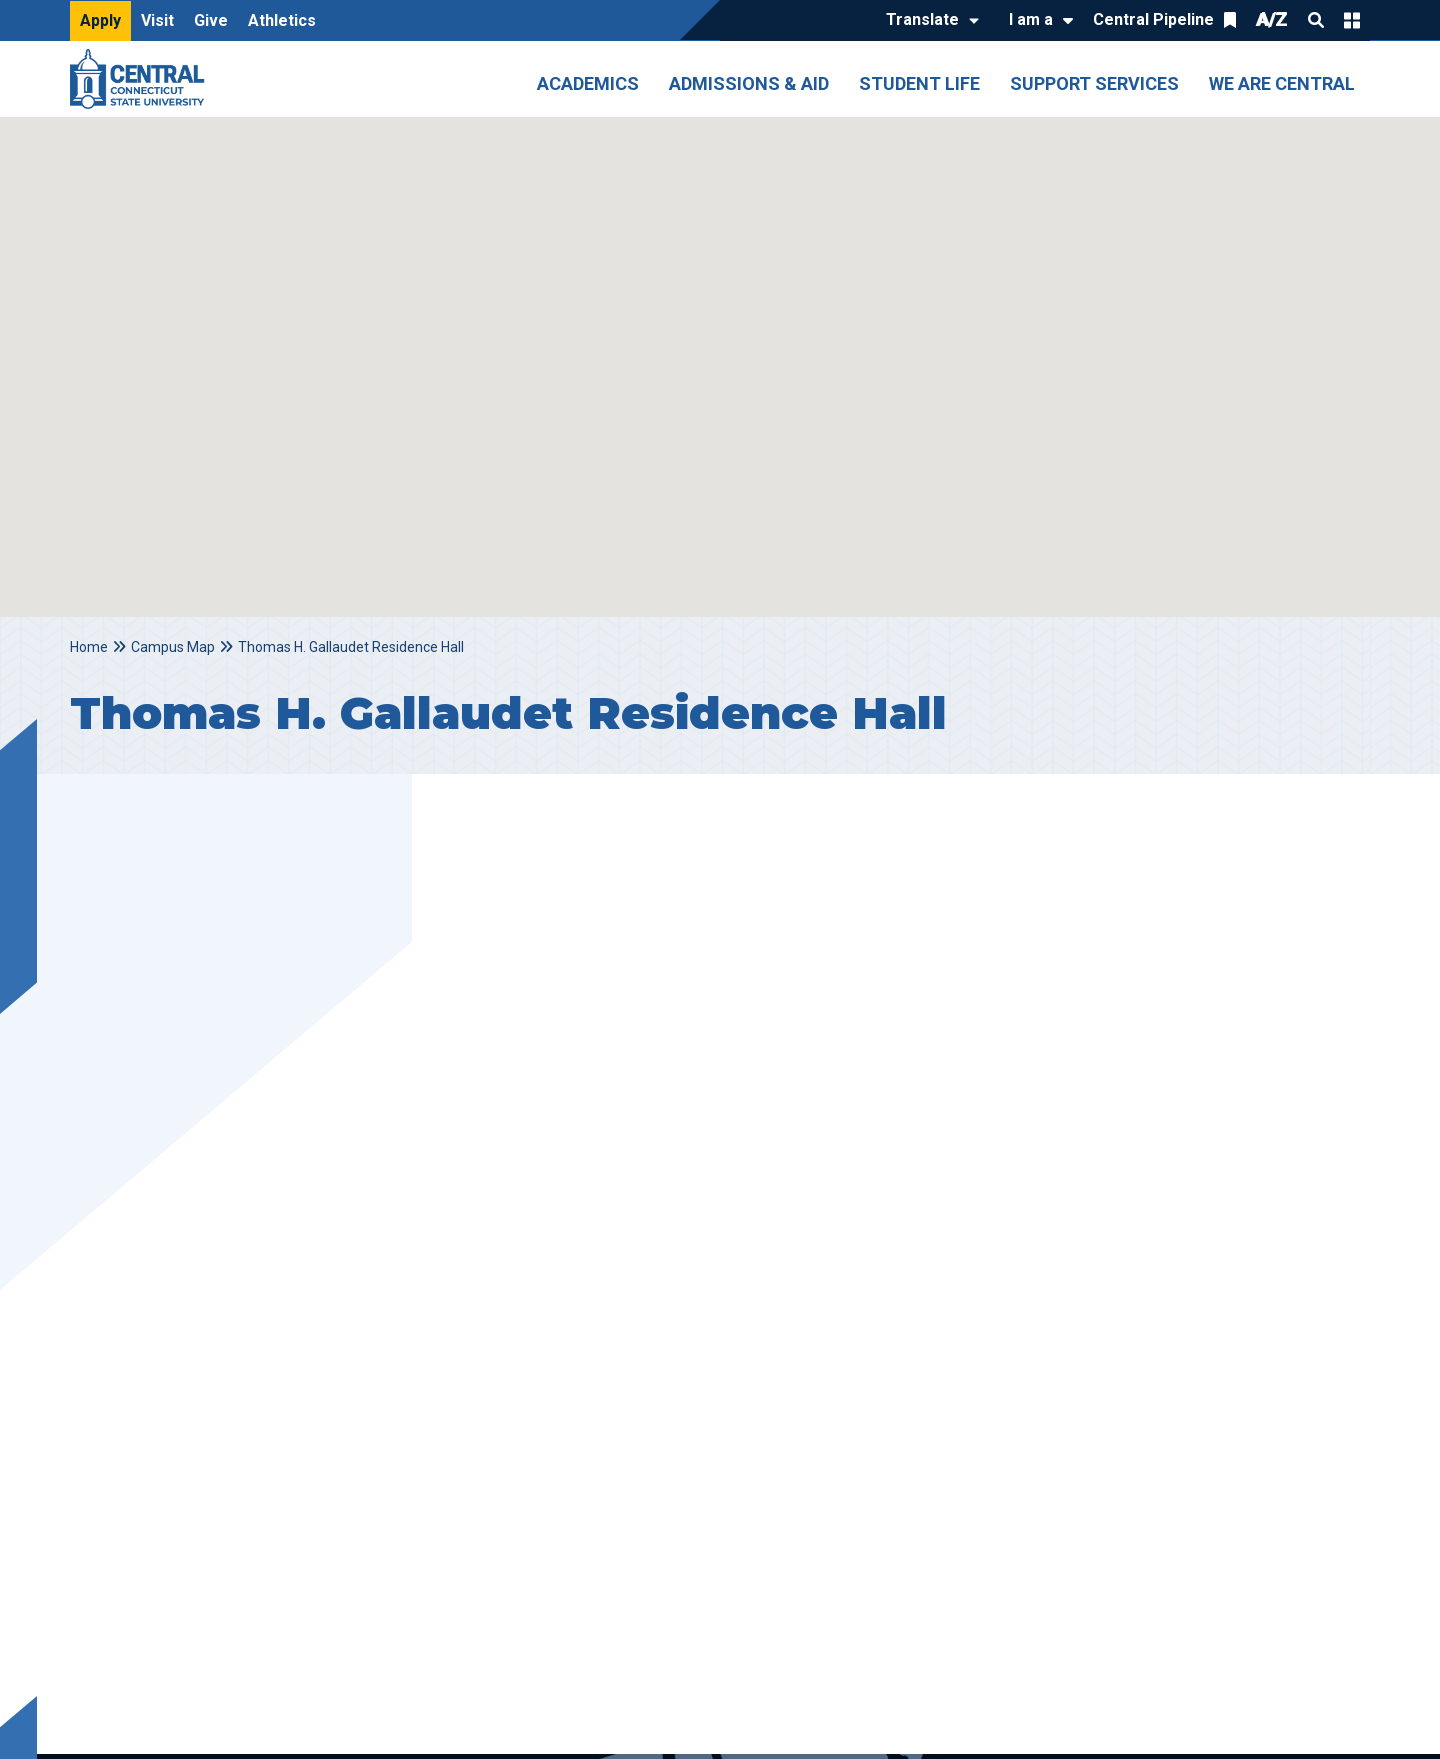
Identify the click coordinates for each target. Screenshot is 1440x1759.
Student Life (919, 83)
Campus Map (173, 647)
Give (211, 20)
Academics (588, 83)
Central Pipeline (1153, 19)
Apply (100, 20)
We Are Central (1282, 83)
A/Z (1272, 19)
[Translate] (927, 21)
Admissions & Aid (749, 83)
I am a (1031, 19)
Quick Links (1352, 20)
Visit (157, 20)
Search (1316, 20)
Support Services (1094, 83)
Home (89, 647)
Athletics (282, 20)
